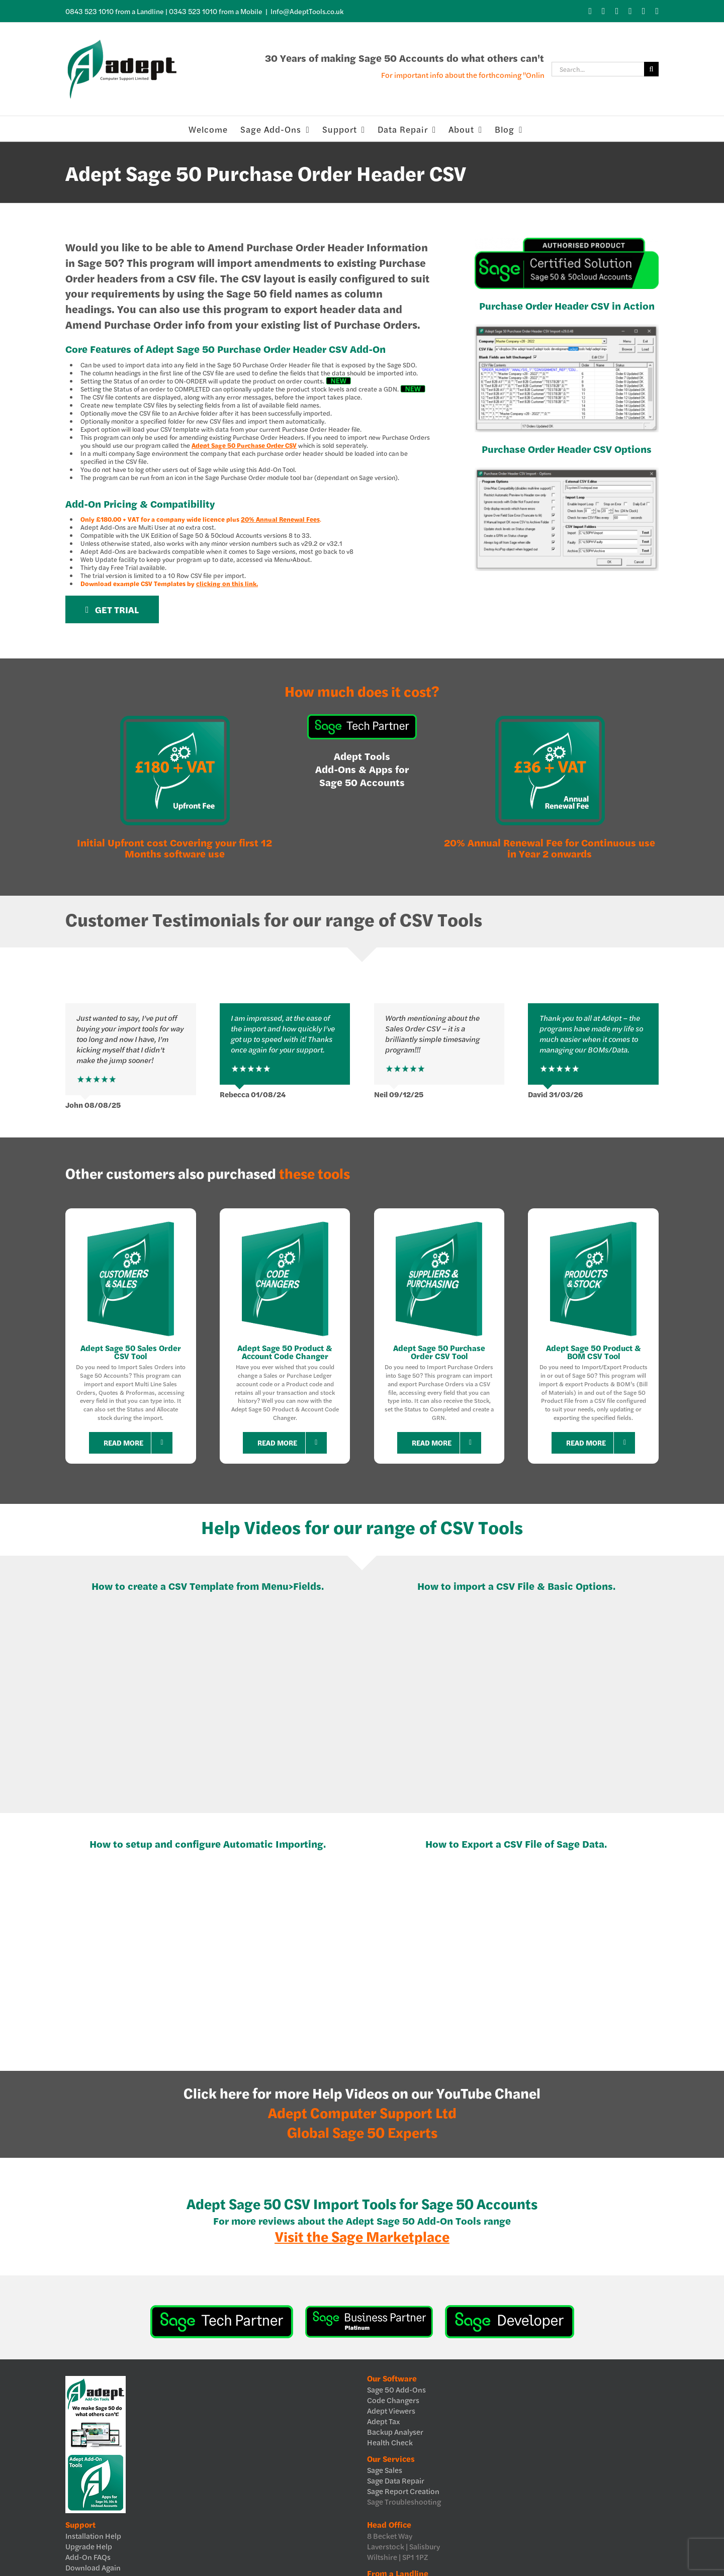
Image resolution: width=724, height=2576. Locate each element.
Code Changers (393, 2400)
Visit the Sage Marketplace (362, 2236)
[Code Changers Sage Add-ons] (285, 1222)
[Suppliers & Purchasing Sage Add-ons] (439, 1222)
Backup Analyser (395, 2431)
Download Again (93, 2567)
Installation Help (93, 2535)
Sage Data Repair (395, 2480)
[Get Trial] (112, 609)
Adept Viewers (391, 2410)
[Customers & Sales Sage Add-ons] (130, 1222)
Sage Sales (384, 2469)
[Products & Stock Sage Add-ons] (593, 1222)
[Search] (651, 69)
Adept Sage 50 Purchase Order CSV (244, 445)
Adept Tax (383, 2421)
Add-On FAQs (88, 2556)
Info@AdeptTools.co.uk (306, 11)
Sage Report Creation (403, 2491)
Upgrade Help (88, 2546)
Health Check (390, 2442)
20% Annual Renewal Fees (280, 519)
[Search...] (598, 69)
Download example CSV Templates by (169, 583)
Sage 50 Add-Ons (396, 2389)
